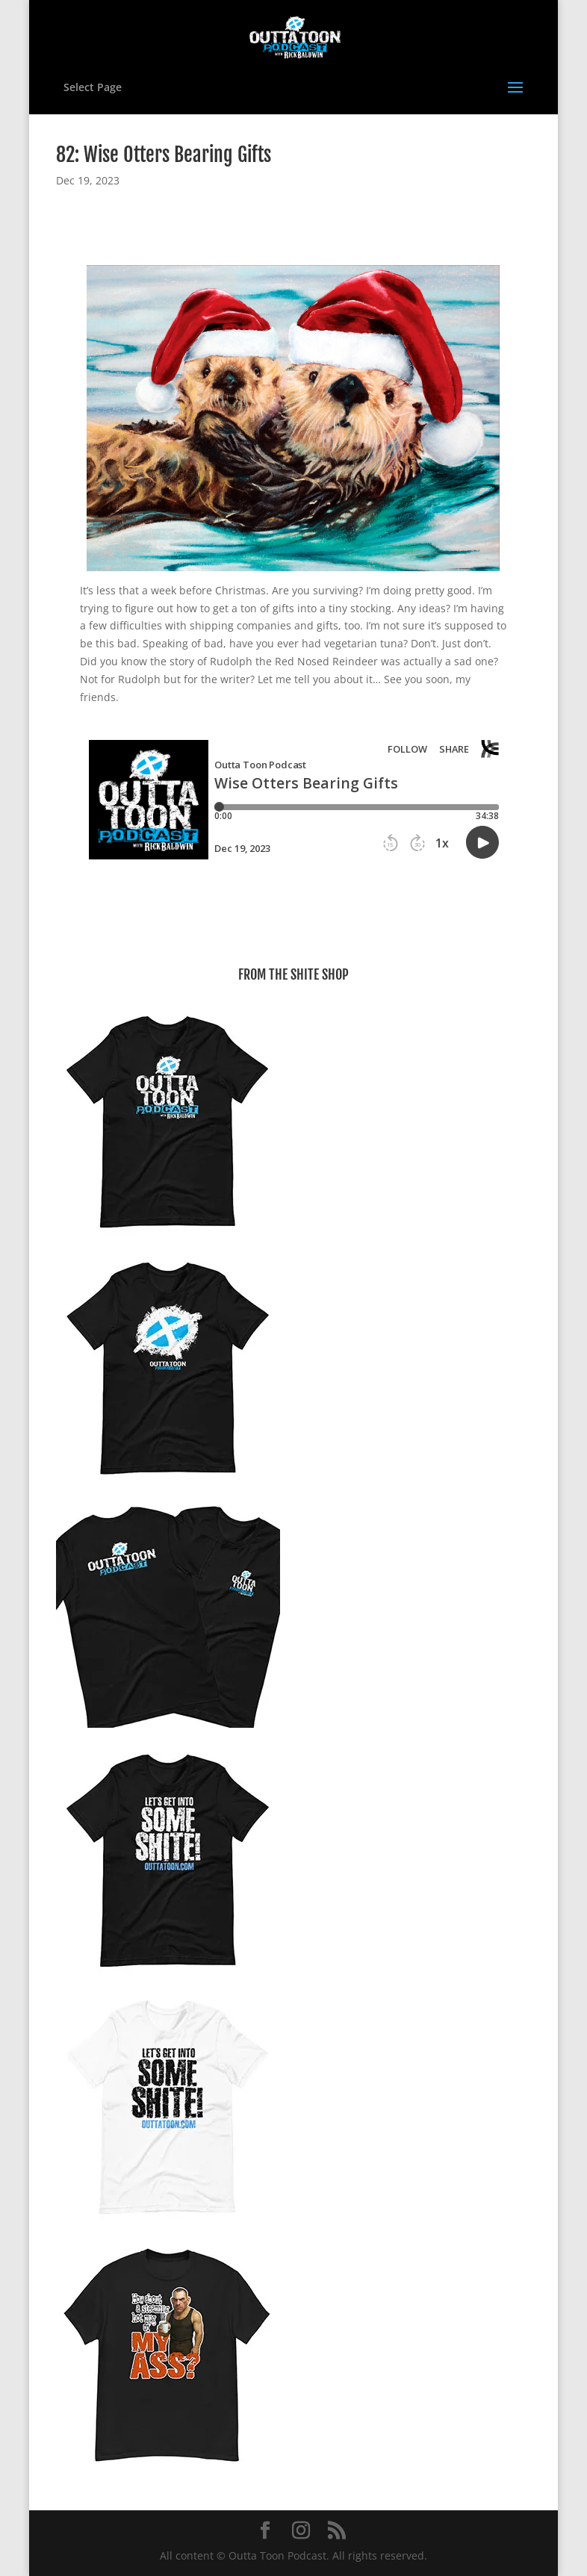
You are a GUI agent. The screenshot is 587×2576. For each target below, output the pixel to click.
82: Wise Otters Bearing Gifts (163, 155)
